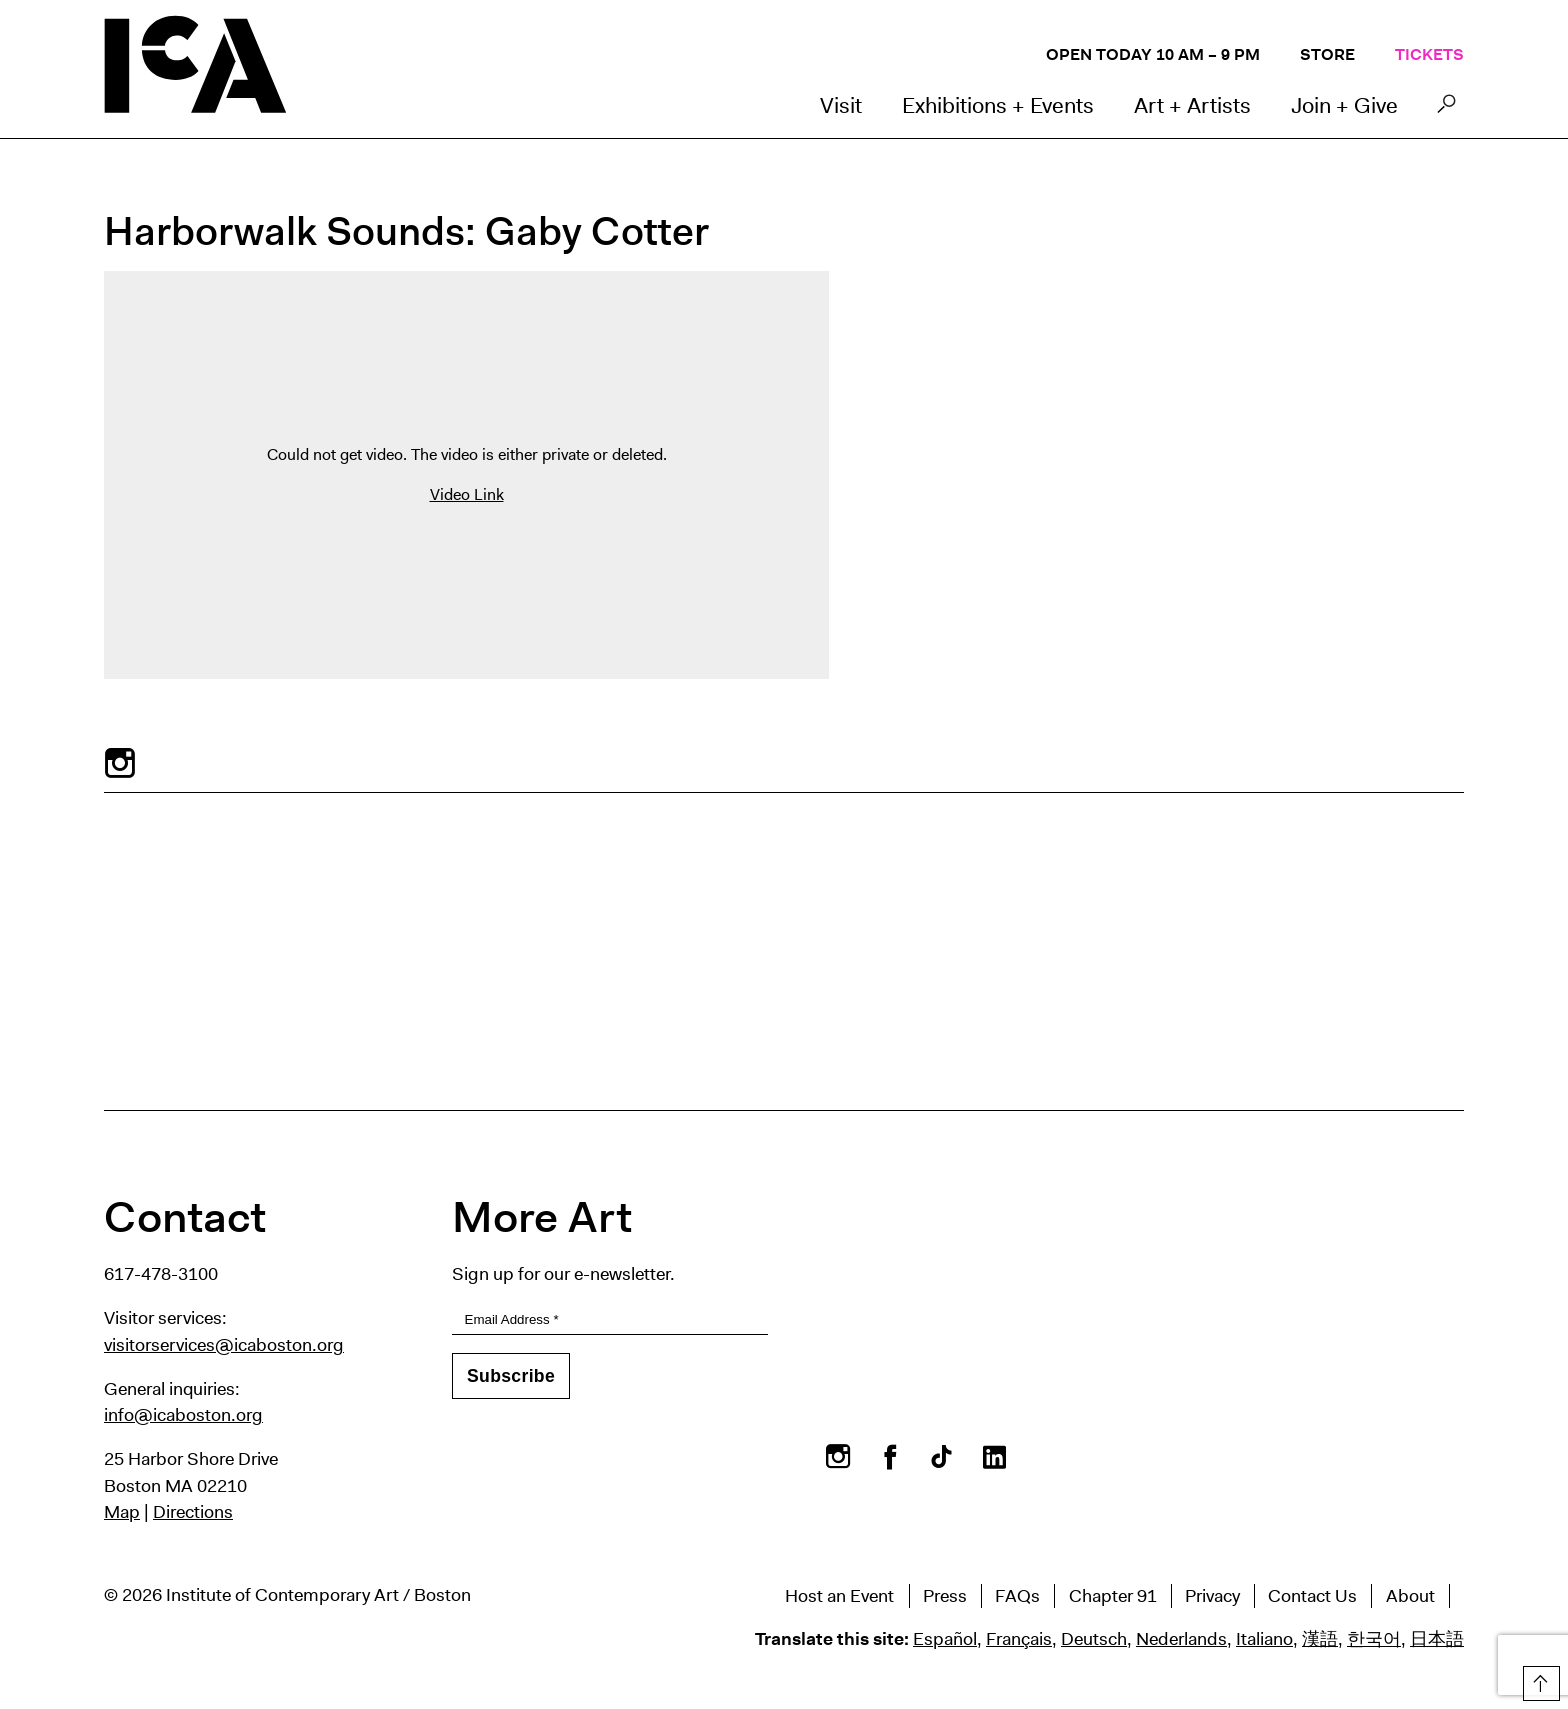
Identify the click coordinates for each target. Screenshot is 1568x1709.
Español (945, 1639)
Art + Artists (1192, 105)
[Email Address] (610, 1320)
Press (945, 1596)
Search (1446, 109)
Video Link (467, 494)
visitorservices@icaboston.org (224, 1345)
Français (1019, 1639)
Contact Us (1312, 1596)
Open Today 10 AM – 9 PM (1153, 54)
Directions (193, 1512)
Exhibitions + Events (998, 105)
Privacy (1212, 1596)
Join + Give (1344, 105)
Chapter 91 (1113, 1596)
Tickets (1429, 54)
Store (1327, 54)
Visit (841, 105)
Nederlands (1181, 1639)
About (1410, 1596)
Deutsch (1094, 1639)
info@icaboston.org (183, 1415)
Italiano (1264, 1639)
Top (1539, 1680)
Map (122, 1512)
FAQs (1017, 1596)
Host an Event (839, 1596)
